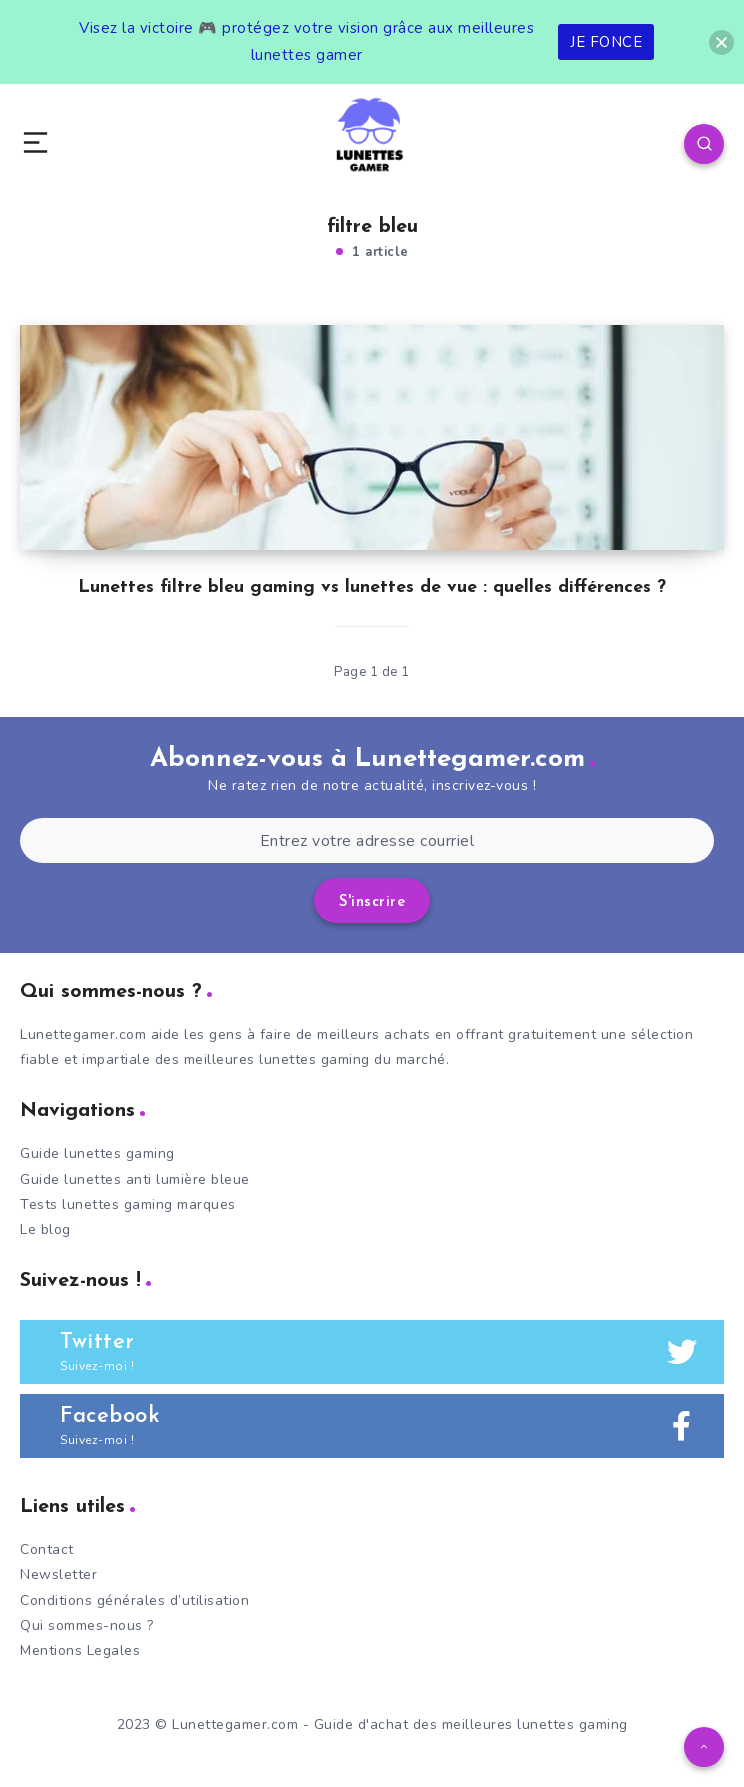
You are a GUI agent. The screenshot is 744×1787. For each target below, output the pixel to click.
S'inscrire (372, 902)
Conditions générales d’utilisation (134, 1600)
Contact (47, 1549)
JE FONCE (606, 42)
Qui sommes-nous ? (87, 1625)
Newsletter (58, 1574)
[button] (721, 42)
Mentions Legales (80, 1650)
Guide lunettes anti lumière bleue (135, 1179)
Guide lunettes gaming (97, 1153)
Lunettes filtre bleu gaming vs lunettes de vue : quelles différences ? (372, 587)
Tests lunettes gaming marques (128, 1204)
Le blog (45, 1229)
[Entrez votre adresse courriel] (367, 840)
